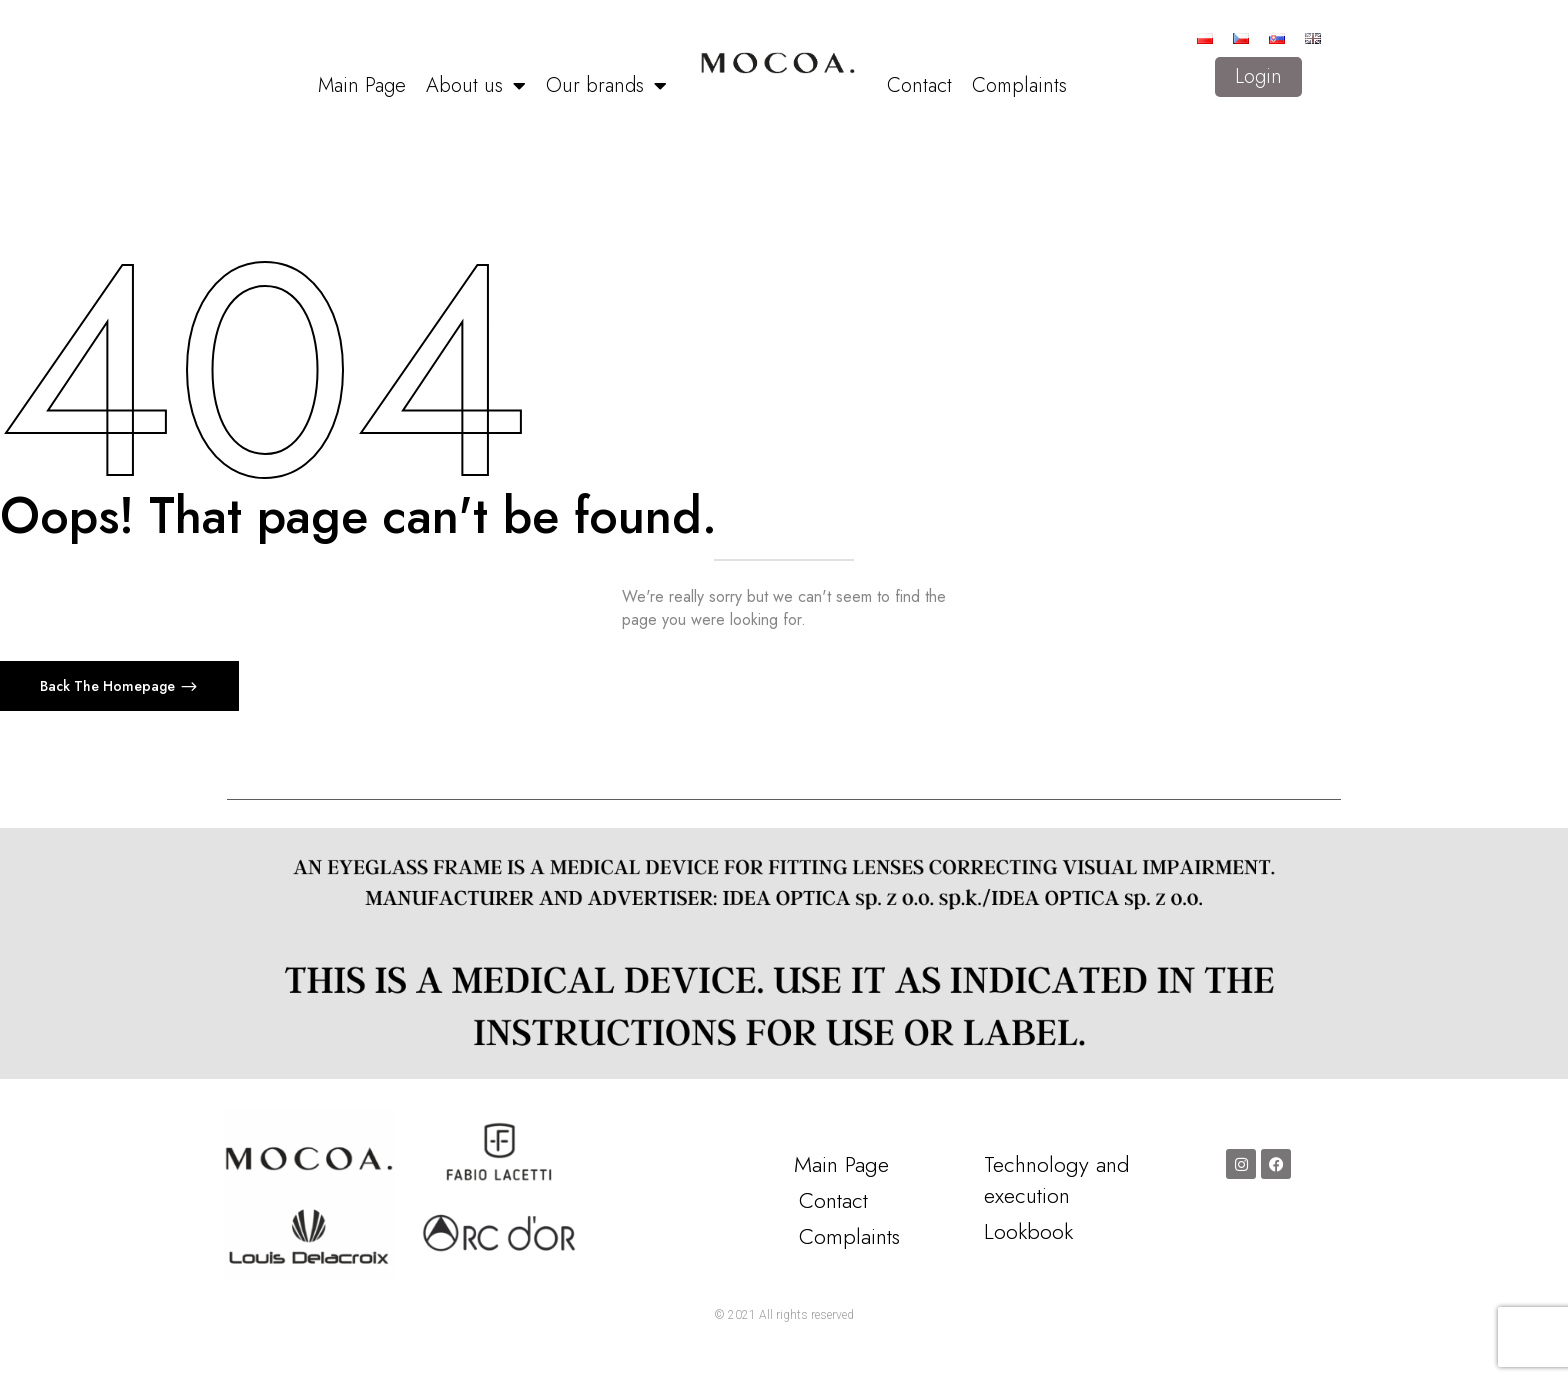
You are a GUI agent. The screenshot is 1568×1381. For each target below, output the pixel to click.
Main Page (362, 85)
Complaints (1019, 85)
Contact (919, 85)
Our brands (606, 86)
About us (476, 86)
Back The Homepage (109, 686)
